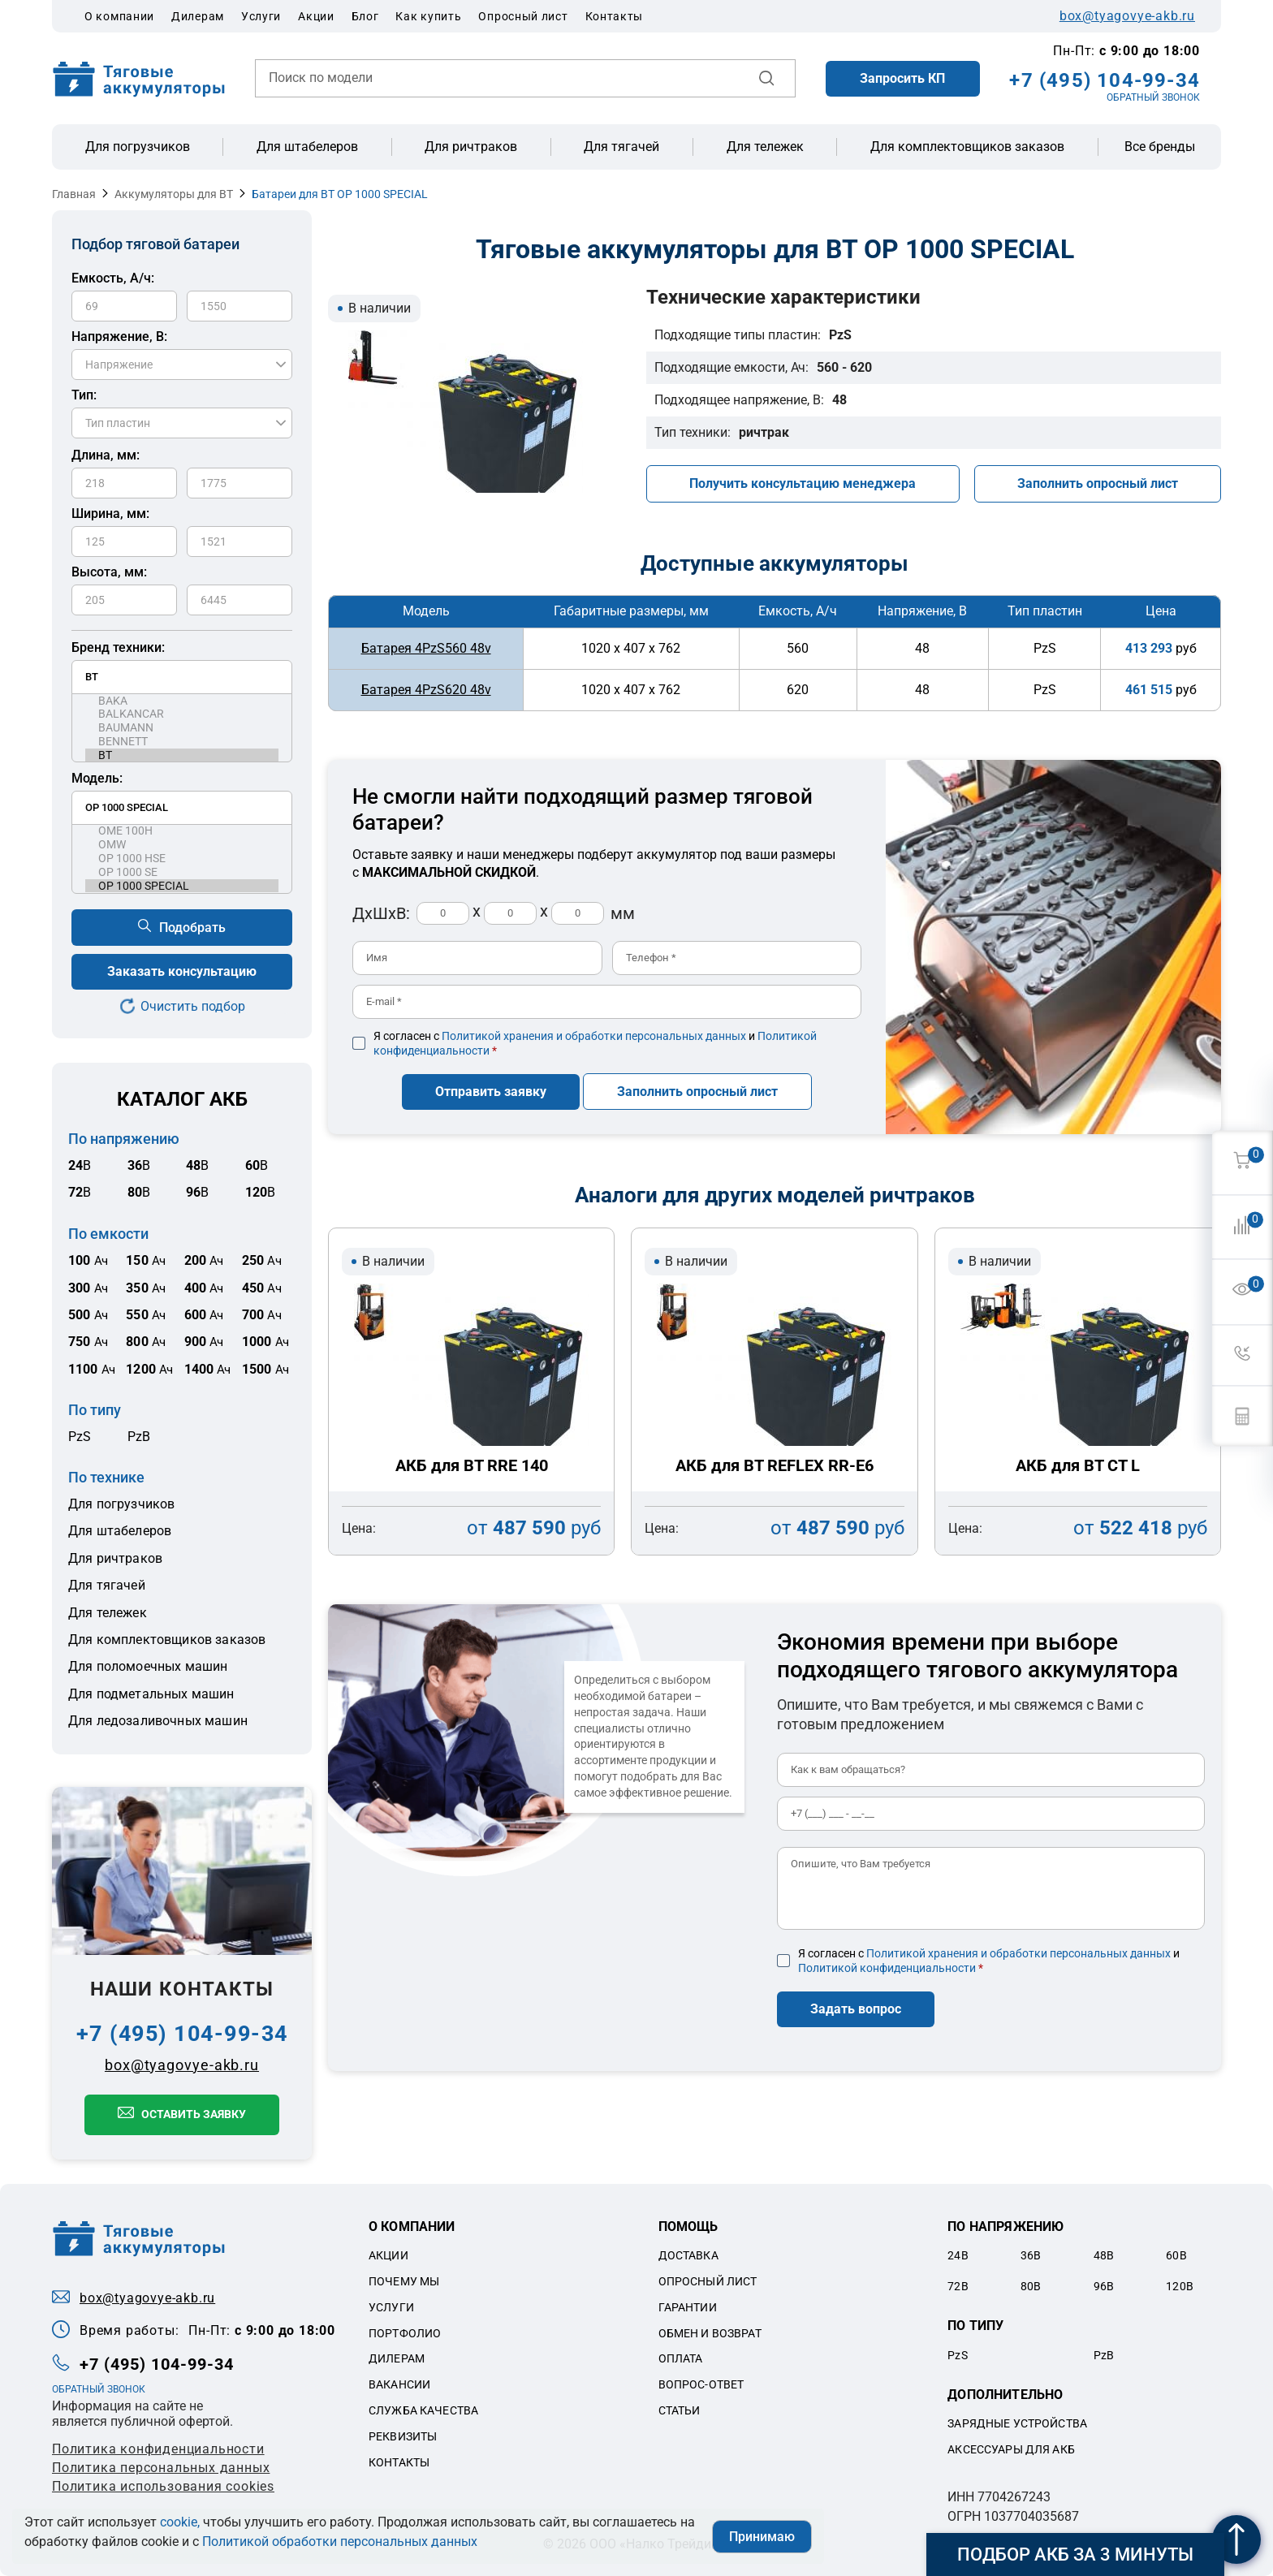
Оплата (680, 2358)
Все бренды (1159, 146)
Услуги (261, 16)
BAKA (181, 701)
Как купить (428, 16)
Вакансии (399, 2384)
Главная (74, 194)
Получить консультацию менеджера (802, 483)
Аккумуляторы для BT (173, 194)
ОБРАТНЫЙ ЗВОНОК (1153, 97)
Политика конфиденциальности (158, 2449)
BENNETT (181, 742)
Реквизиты (403, 2436)
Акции (316, 16)
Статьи (679, 2410)
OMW (181, 845)
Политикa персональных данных (161, 2467)
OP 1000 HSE (181, 858)
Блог (365, 16)
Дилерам (197, 16)
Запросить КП (902, 78)
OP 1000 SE (181, 872)
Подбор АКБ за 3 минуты (1075, 2554)
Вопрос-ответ (701, 2384)
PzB (138, 1436)
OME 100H (181, 831)
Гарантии (687, 2307)
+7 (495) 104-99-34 (1104, 80)
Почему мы (404, 2281)
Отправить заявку (490, 1091)
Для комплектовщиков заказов (967, 146)
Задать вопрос (855, 2009)
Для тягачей (621, 146)
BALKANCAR (181, 714)
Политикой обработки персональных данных (339, 2541)
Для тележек (765, 146)
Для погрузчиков (137, 146)
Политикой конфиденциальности (887, 1967)
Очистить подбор (192, 1006)
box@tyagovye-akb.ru (1127, 16)
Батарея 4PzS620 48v (426, 689)
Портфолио (405, 2333)
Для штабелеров (307, 146)
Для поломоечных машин (147, 1666)
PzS (79, 1436)
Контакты (614, 16)
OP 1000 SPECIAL (181, 886)
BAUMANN (181, 728)
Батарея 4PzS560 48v (426, 648)
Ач (88, 1260)
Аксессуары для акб (1011, 2449)
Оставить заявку (193, 2114)
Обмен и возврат (710, 2333)
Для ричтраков (471, 146)
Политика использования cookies (163, 2486)
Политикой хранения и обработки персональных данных (594, 1035)
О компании (119, 16)
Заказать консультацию (182, 971)
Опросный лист (522, 16)
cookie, (180, 2522)
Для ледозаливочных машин (158, 1720)
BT (181, 755)
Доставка (688, 2255)
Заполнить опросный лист (1097, 483)
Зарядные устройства (1017, 2423)
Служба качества (423, 2410)
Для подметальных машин (151, 1694)
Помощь (688, 2226)
